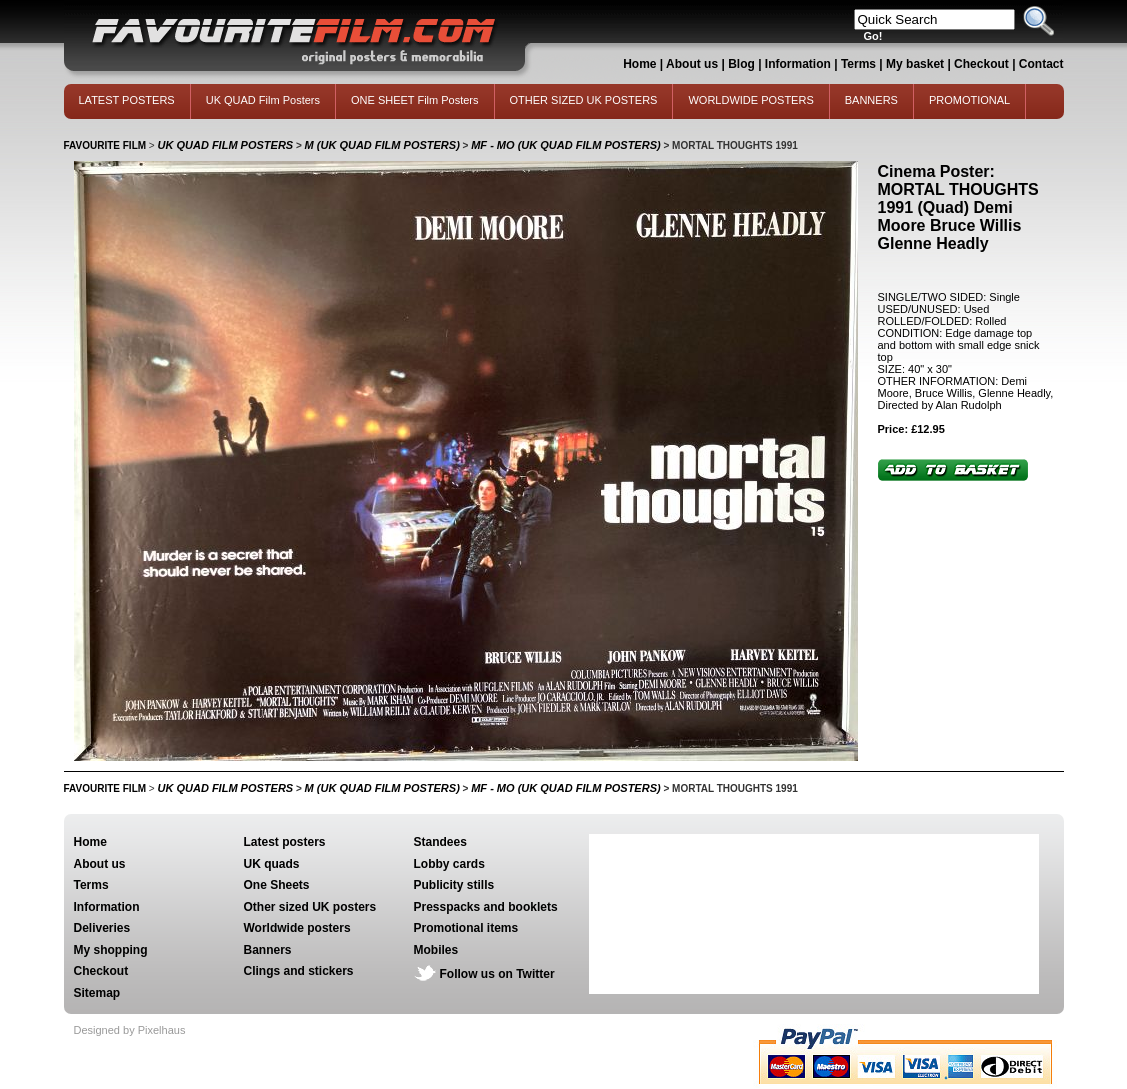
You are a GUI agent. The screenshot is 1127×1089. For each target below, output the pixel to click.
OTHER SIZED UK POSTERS (584, 100)
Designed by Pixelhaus (130, 1030)
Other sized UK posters (310, 907)
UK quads (272, 864)
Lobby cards (449, 864)
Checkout (983, 64)
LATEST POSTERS (127, 100)
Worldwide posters (297, 928)
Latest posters (285, 842)
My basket (915, 64)
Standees (440, 842)
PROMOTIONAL (969, 100)
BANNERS (871, 100)
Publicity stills (454, 885)
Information (798, 64)
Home (639, 64)
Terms (858, 64)
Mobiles (436, 950)
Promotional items (466, 928)
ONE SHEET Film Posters (415, 100)
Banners (268, 950)
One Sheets (277, 885)
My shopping (111, 950)
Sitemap (97, 993)
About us (692, 64)
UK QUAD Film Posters (263, 100)
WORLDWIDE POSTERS (750, 100)
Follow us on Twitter (497, 974)
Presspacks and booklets (486, 907)
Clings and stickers (299, 971)
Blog (741, 64)
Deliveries (102, 928)
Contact (1041, 64)
